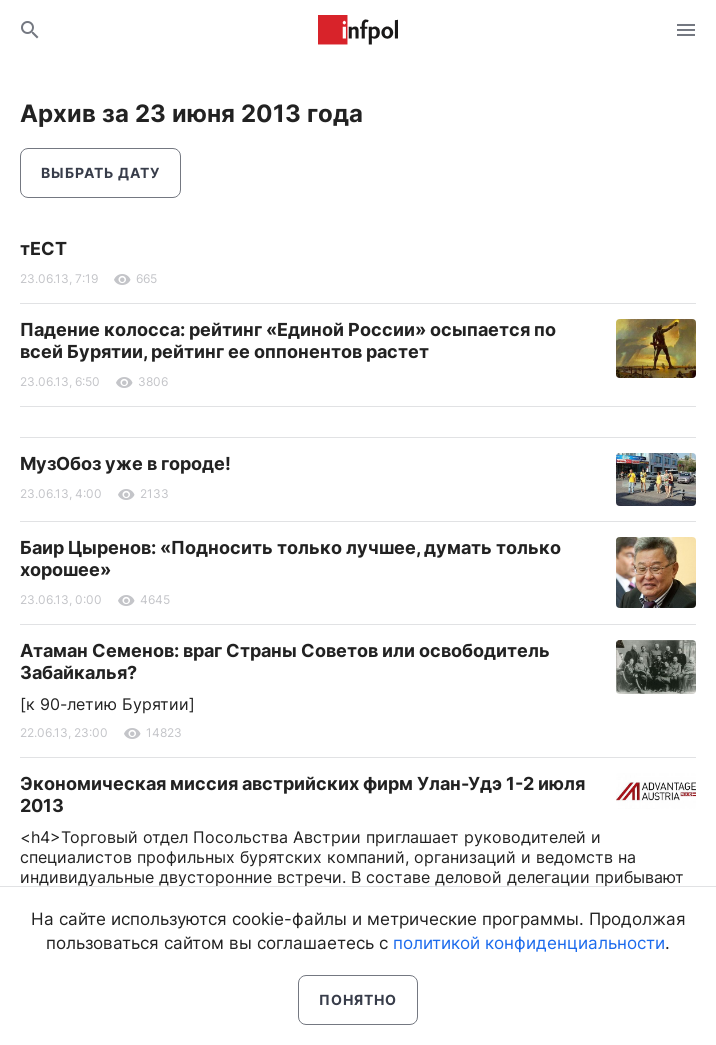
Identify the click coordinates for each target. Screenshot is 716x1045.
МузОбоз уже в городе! (125, 463)
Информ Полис (358, 30)
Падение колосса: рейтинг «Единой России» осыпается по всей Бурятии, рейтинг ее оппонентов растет (288, 340)
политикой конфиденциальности (529, 943)
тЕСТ (43, 248)
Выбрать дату (100, 172)
